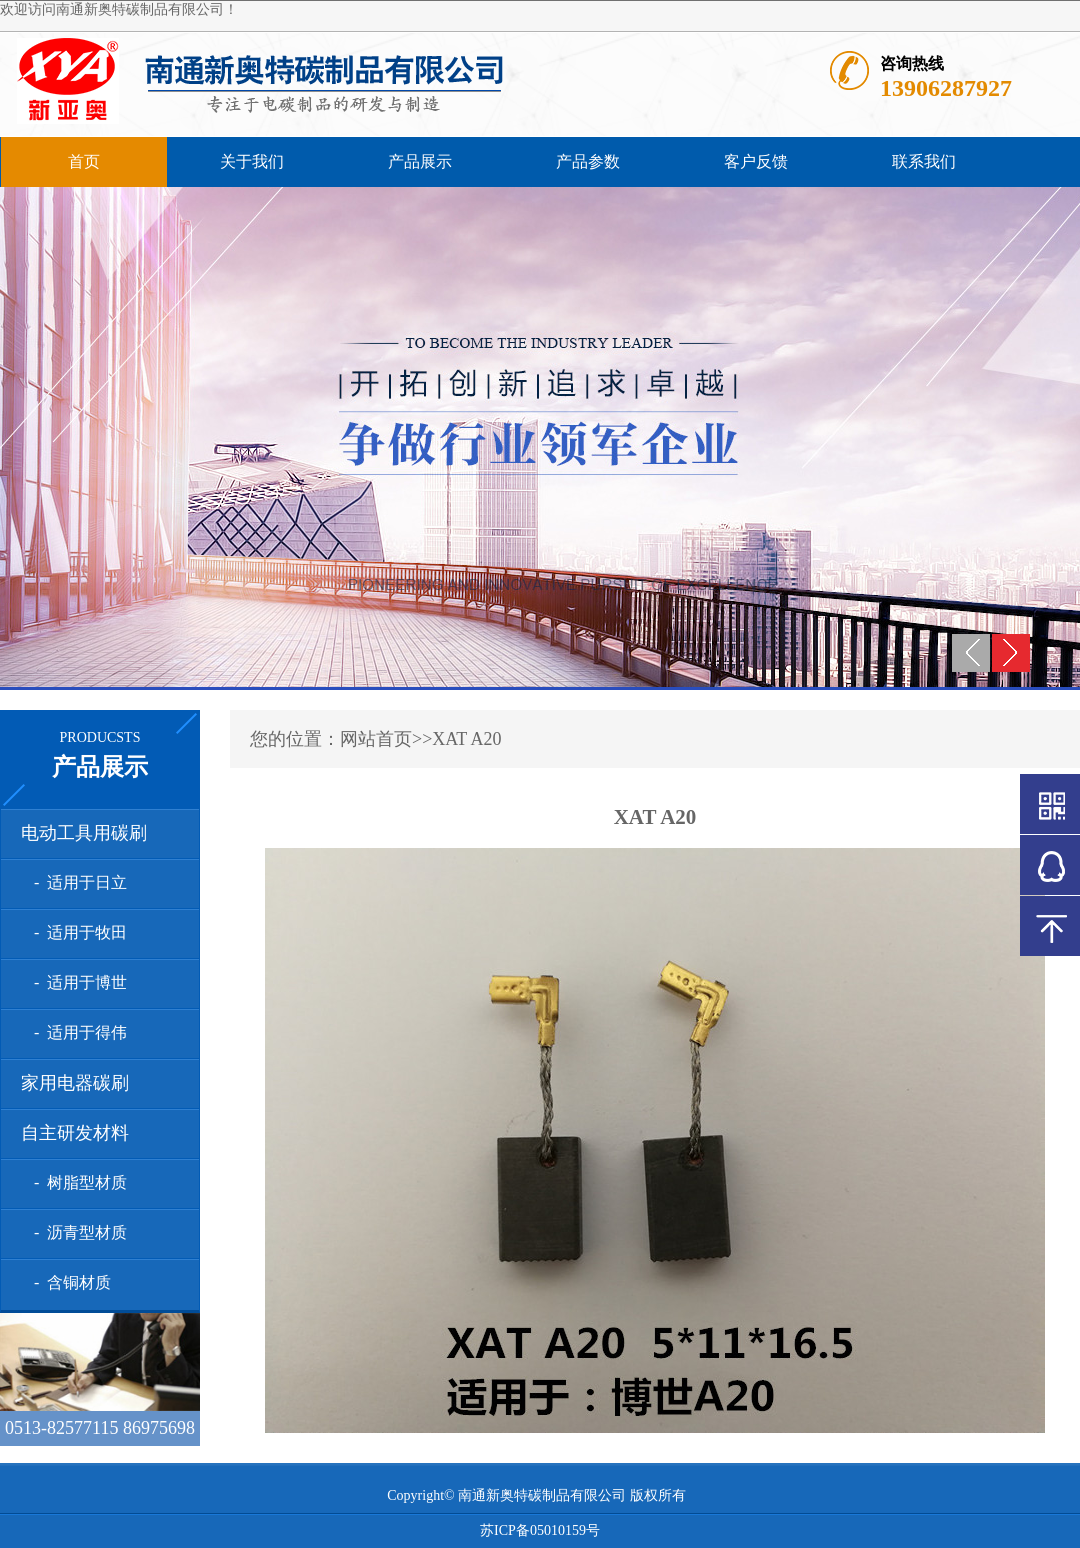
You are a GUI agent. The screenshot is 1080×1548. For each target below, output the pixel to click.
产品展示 (420, 161)
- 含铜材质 (68, 1282)
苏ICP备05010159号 (540, 1530)
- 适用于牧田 (76, 932)
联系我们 (924, 161)
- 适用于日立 (76, 882)
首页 (84, 161)
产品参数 (588, 161)
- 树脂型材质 (76, 1182)
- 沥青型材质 (76, 1232)
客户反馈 (756, 161)
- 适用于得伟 (76, 1032)
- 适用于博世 (76, 982)
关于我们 (252, 161)
